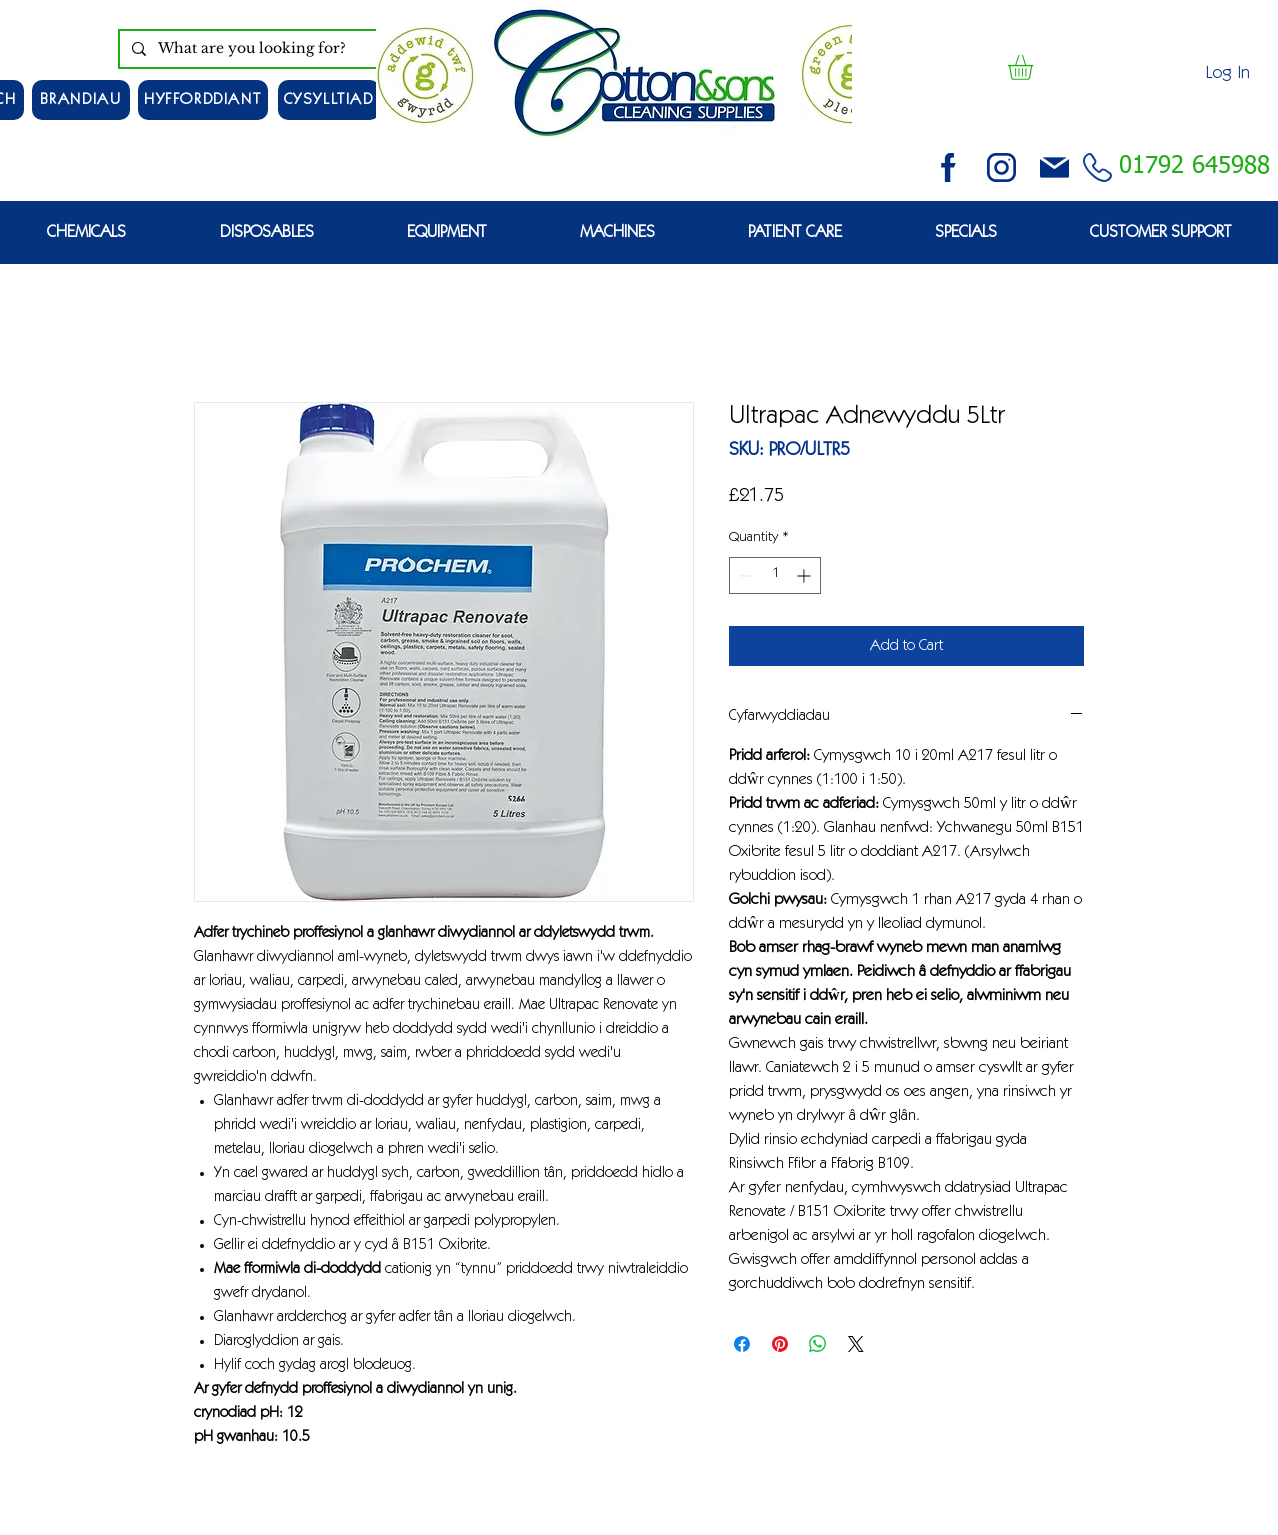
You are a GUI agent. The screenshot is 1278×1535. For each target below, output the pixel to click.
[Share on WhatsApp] (818, 1344)
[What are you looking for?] (266, 49)
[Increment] (805, 575)
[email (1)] (1054, 167)
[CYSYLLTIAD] (329, 100)
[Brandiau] (81, 100)
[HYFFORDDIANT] (203, 100)
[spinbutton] (775, 575)
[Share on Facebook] (742, 1344)
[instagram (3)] (1001, 167)
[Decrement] (744, 575)
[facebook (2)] (948, 167)
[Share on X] (856, 1344)
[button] (1035, 67)
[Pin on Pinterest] (780, 1344)
